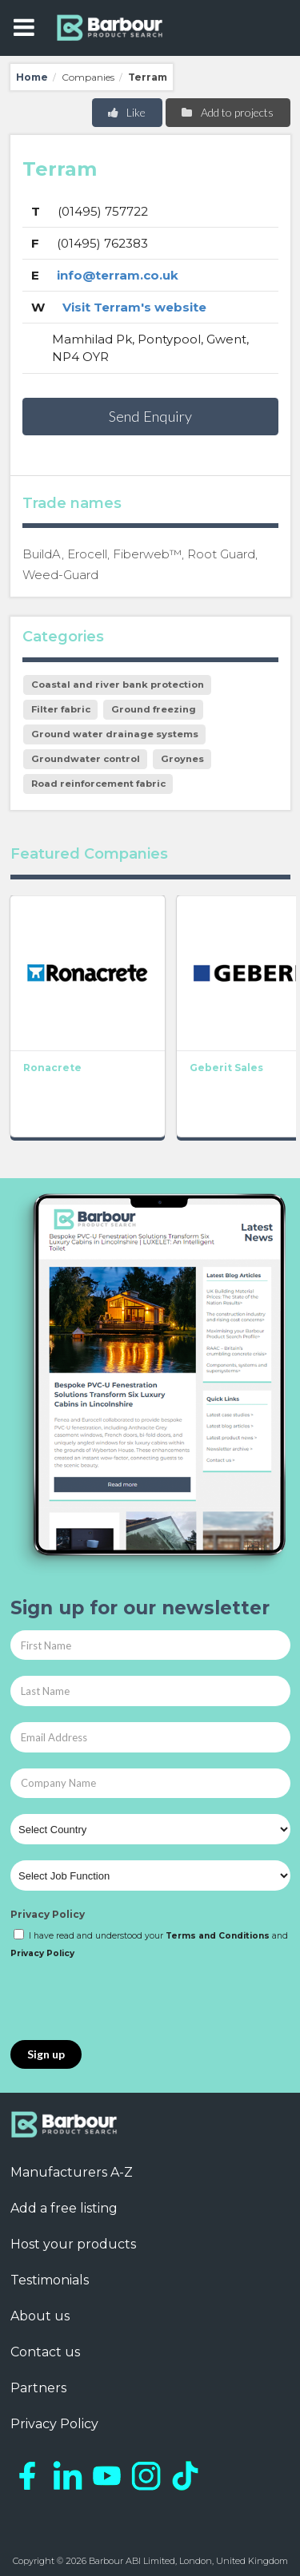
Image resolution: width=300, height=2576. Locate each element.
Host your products (73, 2244)
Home (32, 77)
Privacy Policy (47, 1914)
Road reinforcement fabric (98, 783)
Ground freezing (153, 709)
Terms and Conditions (218, 1936)
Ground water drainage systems (114, 734)
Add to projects (227, 112)
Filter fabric (60, 709)
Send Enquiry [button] (150, 416)
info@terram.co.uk (117, 275)
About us (40, 2316)
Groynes (182, 758)
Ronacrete (52, 1067)
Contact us (45, 2352)
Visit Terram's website (134, 307)
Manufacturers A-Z (71, 2172)
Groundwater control (85, 758)
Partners (38, 2387)
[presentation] (132, 2001)
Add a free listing (64, 2208)
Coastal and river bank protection (117, 684)
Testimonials (49, 2280)
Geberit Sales (226, 1067)
